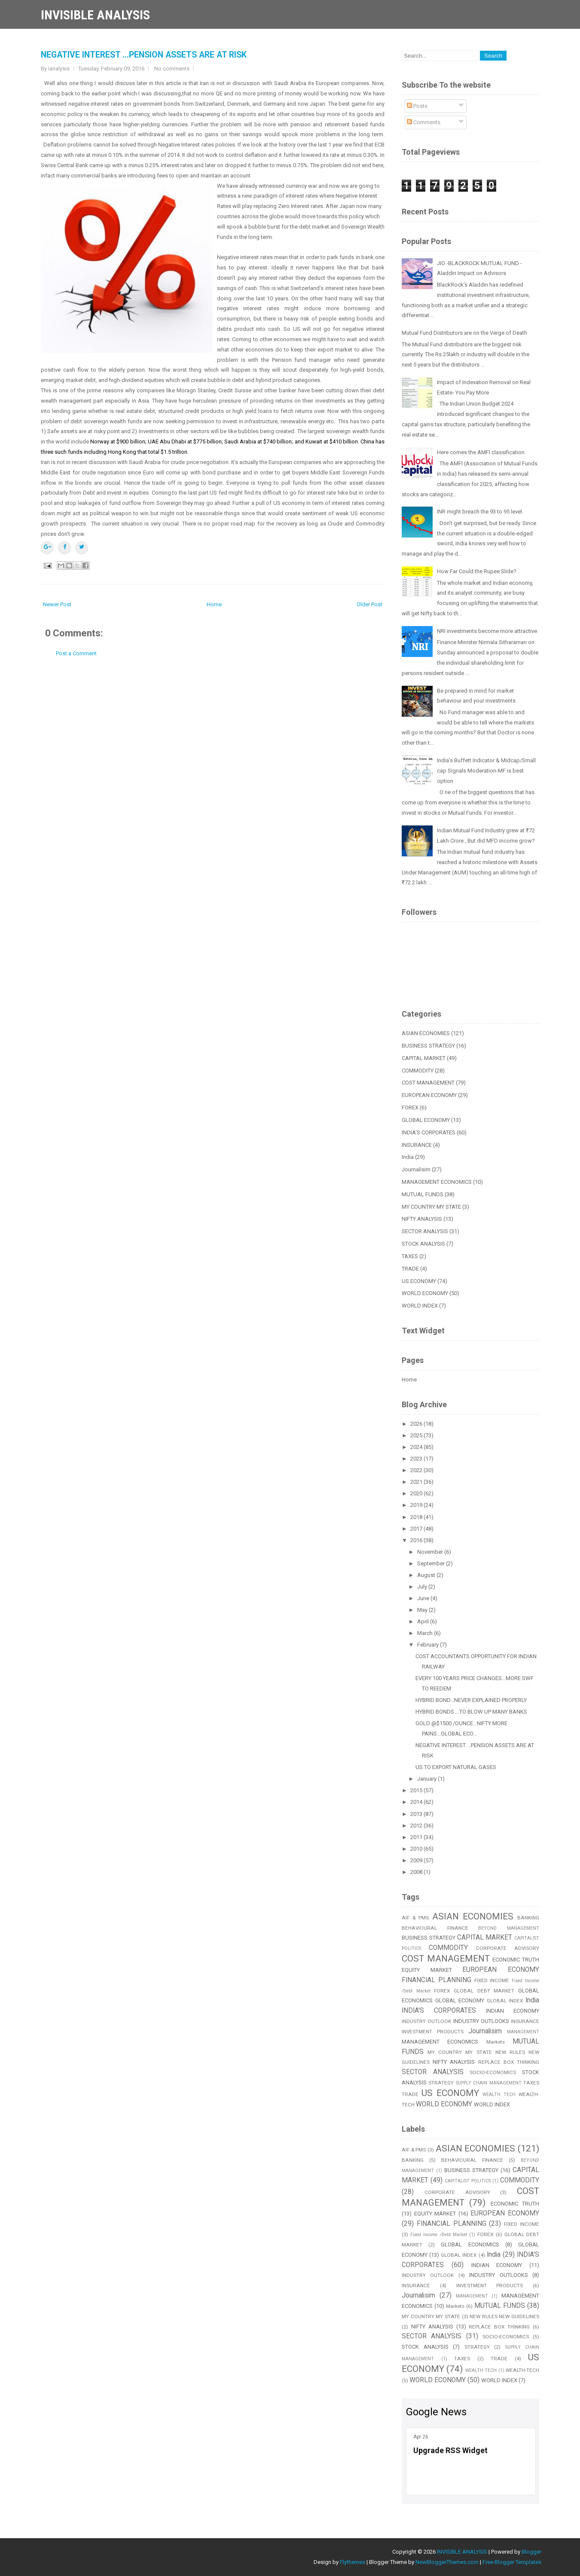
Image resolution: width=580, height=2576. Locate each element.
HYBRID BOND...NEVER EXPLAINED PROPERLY (471, 1700)
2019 (417, 1505)
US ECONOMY (419, 1281)
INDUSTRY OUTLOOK (426, 2021)
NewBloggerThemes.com (447, 2562)
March (425, 1633)
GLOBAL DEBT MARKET (484, 1991)
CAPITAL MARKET (424, 1058)
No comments (171, 68)
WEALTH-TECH (522, 2370)
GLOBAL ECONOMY (426, 1120)
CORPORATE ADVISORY (507, 1948)
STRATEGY (441, 2083)
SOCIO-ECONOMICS (493, 2072)
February (428, 1644)
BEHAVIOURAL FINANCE (435, 1928)
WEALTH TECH (499, 2094)
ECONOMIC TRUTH (515, 1959)
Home (214, 604)
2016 (417, 1540)
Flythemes (352, 2562)
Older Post (369, 604)
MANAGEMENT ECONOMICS (437, 1182)
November (430, 1552)
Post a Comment (76, 653)
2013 (417, 1814)
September (431, 1563)
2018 (417, 1517)
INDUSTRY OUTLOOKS (481, 2021)
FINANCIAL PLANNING (436, 1980)
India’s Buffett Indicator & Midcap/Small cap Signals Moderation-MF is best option (486, 770)
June (423, 1598)
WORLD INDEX (420, 1305)
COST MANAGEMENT (428, 1082)
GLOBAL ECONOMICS (470, 2244)
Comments (423, 122)
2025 (417, 1435)
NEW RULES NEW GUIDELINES (504, 2316)
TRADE (410, 1268)
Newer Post (57, 604)
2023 (417, 1458)
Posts (417, 106)
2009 (417, 1860)
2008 (417, 1872)
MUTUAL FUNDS (422, 1194)
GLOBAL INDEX (505, 2001)
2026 (417, 1424)
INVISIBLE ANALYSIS (95, 14)
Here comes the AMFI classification (481, 452)
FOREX (410, 1107)
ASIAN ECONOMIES (426, 1033)
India (408, 1157)
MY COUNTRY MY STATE (431, 1207)
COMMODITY (417, 1070)
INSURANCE (417, 1145)
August (427, 1575)
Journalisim (416, 1169)
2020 (417, 1493)
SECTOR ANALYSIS (425, 1231)
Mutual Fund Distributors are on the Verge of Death (464, 333)
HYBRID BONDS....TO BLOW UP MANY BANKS (471, 1711)
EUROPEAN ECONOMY (429, 1095)
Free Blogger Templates (511, 2562)
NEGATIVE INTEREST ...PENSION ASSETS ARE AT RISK (144, 55)
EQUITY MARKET (427, 1970)
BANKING (528, 1918)
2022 (417, 1470)
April (423, 1621)
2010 (417, 1849)
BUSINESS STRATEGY (428, 1045)
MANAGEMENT (523, 2032)
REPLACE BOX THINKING (508, 2062)
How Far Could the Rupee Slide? (476, 571)
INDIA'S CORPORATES (428, 1132)
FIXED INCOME (492, 1980)
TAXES (410, 1256)
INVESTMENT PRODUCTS (433, 2032)
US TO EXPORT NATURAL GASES (455, 1767)
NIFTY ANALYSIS (422, 1219)
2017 (417, 1528)
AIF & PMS (415, 1918)
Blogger (531, 2551)
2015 (417, 1790)
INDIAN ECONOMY (512, 2011)
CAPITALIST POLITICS (468, 2181)
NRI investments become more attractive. (487, 631)
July (422, 1586)
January (427, 1778)
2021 (417, 1482)
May (423, 1610)
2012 (417, 1825)
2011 (417, 1837)
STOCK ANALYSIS (423, 1244)
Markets (495, 2042)
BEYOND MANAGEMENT (508, 1928)
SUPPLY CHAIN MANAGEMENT (489, 2083)
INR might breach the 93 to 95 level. (480, 511)
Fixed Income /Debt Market (438, 2234)
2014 (417, 1802)
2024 (417, 1447)
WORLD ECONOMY (425, 1293)
